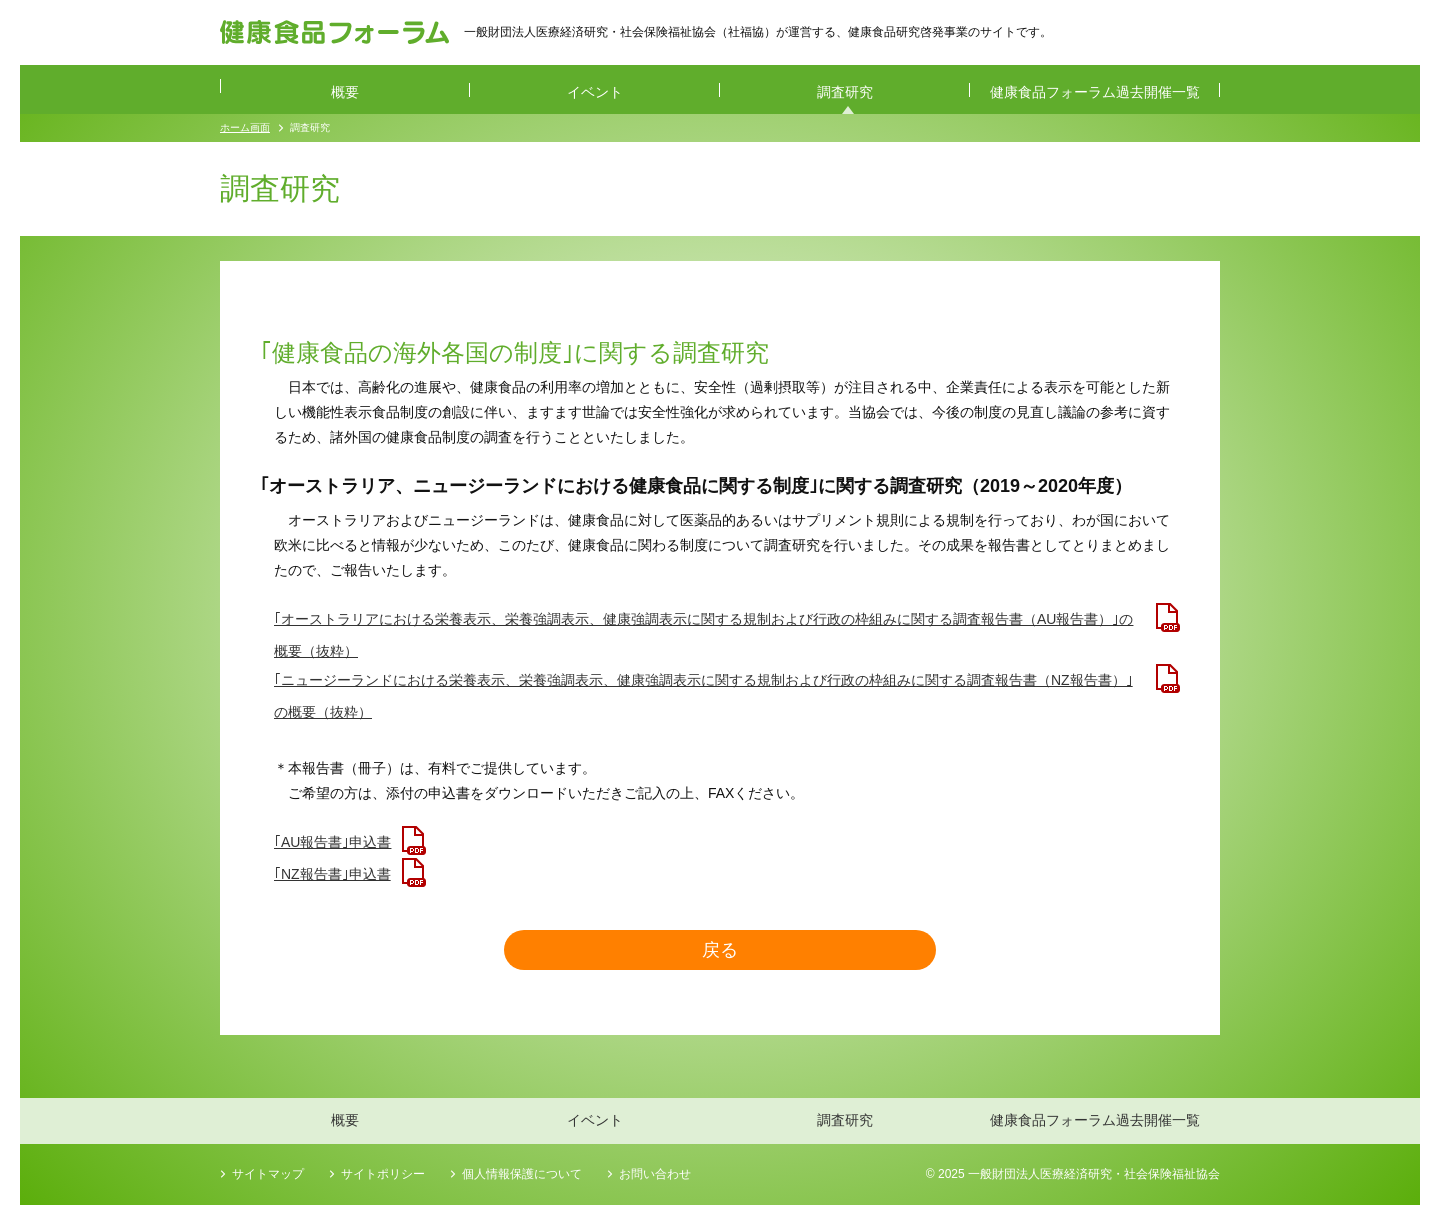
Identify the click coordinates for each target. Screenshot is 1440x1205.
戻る (720, 950)
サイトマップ (268, 1174)
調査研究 (845, 92)
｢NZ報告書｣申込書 (332, 874)
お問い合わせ (655, 1174)
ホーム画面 (245, 127)
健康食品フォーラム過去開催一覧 (1095, 92)
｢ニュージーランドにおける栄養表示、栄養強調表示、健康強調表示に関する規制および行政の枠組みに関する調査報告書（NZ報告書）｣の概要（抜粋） (703, 684)
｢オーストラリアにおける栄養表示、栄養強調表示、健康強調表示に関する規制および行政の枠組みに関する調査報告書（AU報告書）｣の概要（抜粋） (703, 623)
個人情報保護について (522, 1174)
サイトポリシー (383, 1174)
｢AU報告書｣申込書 (332, 842)
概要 (345, 92)
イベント (595, 92)
